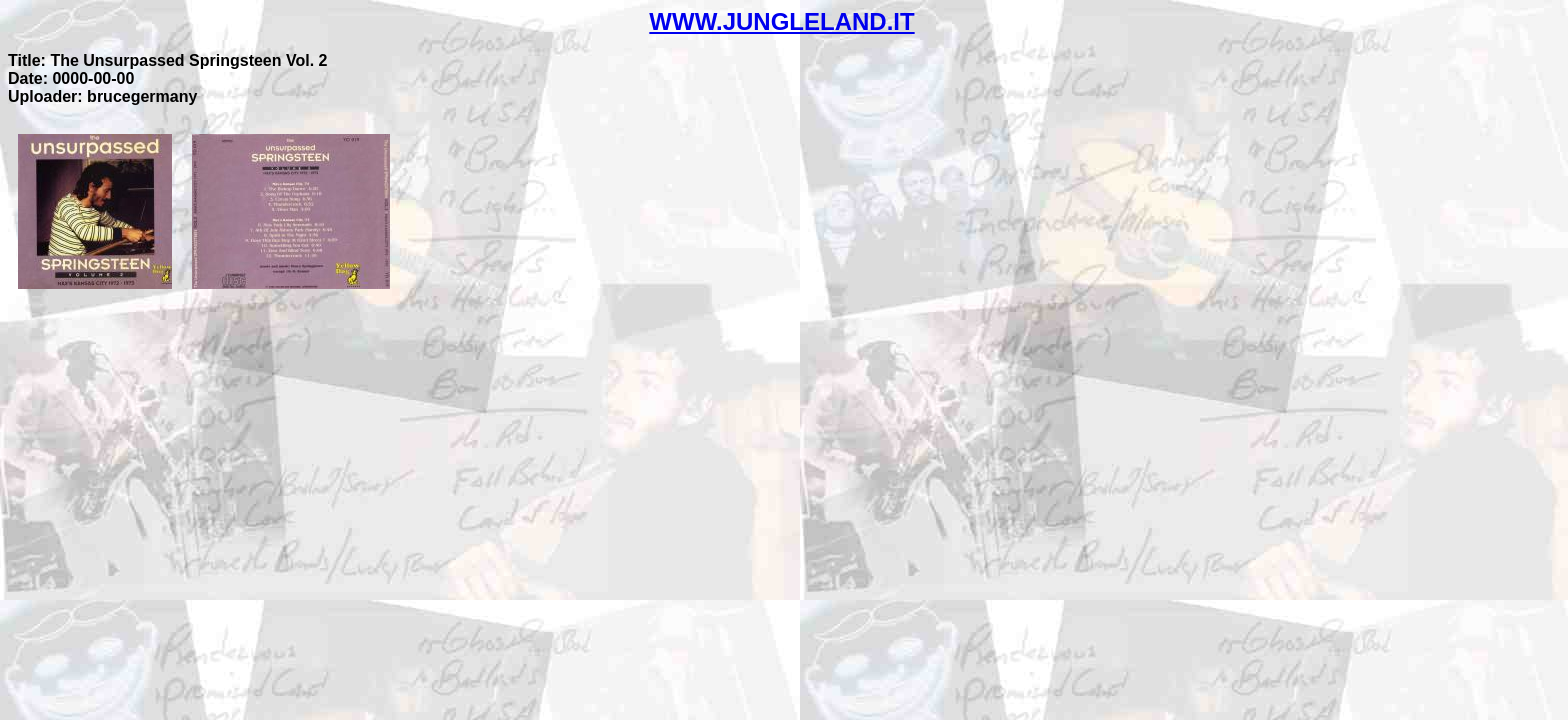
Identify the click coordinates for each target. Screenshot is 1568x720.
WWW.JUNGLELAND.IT (781, 21)
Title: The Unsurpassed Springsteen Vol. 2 (167, 60)
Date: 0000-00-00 (71, 78)
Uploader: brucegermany (102, 96)
